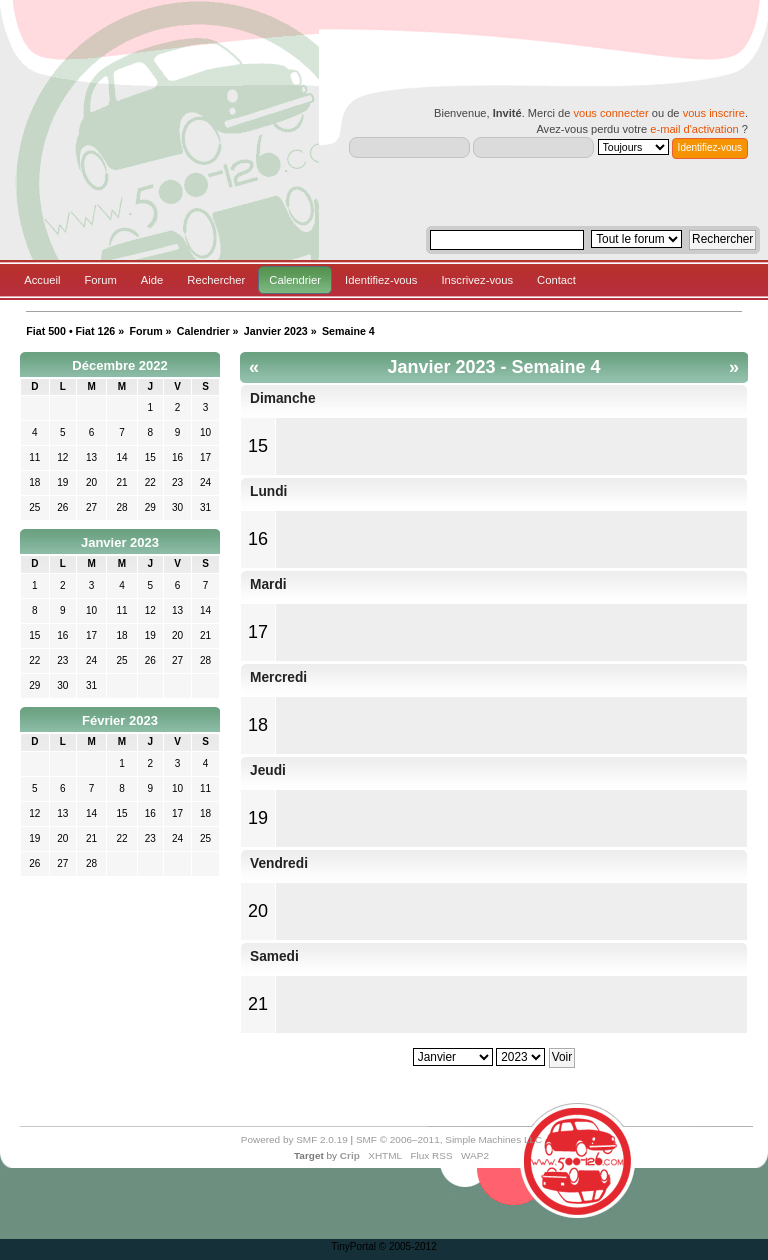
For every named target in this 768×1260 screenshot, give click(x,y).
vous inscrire (714, 113)
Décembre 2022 (119, 365)
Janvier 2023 (120, 542)
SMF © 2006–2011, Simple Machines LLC (449, 1139)
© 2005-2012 (408, 1246)
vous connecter (610, 113)
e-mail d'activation (694, 129)
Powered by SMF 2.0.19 (294, 1139)
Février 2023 (120, 720)
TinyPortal (353, 1246)
